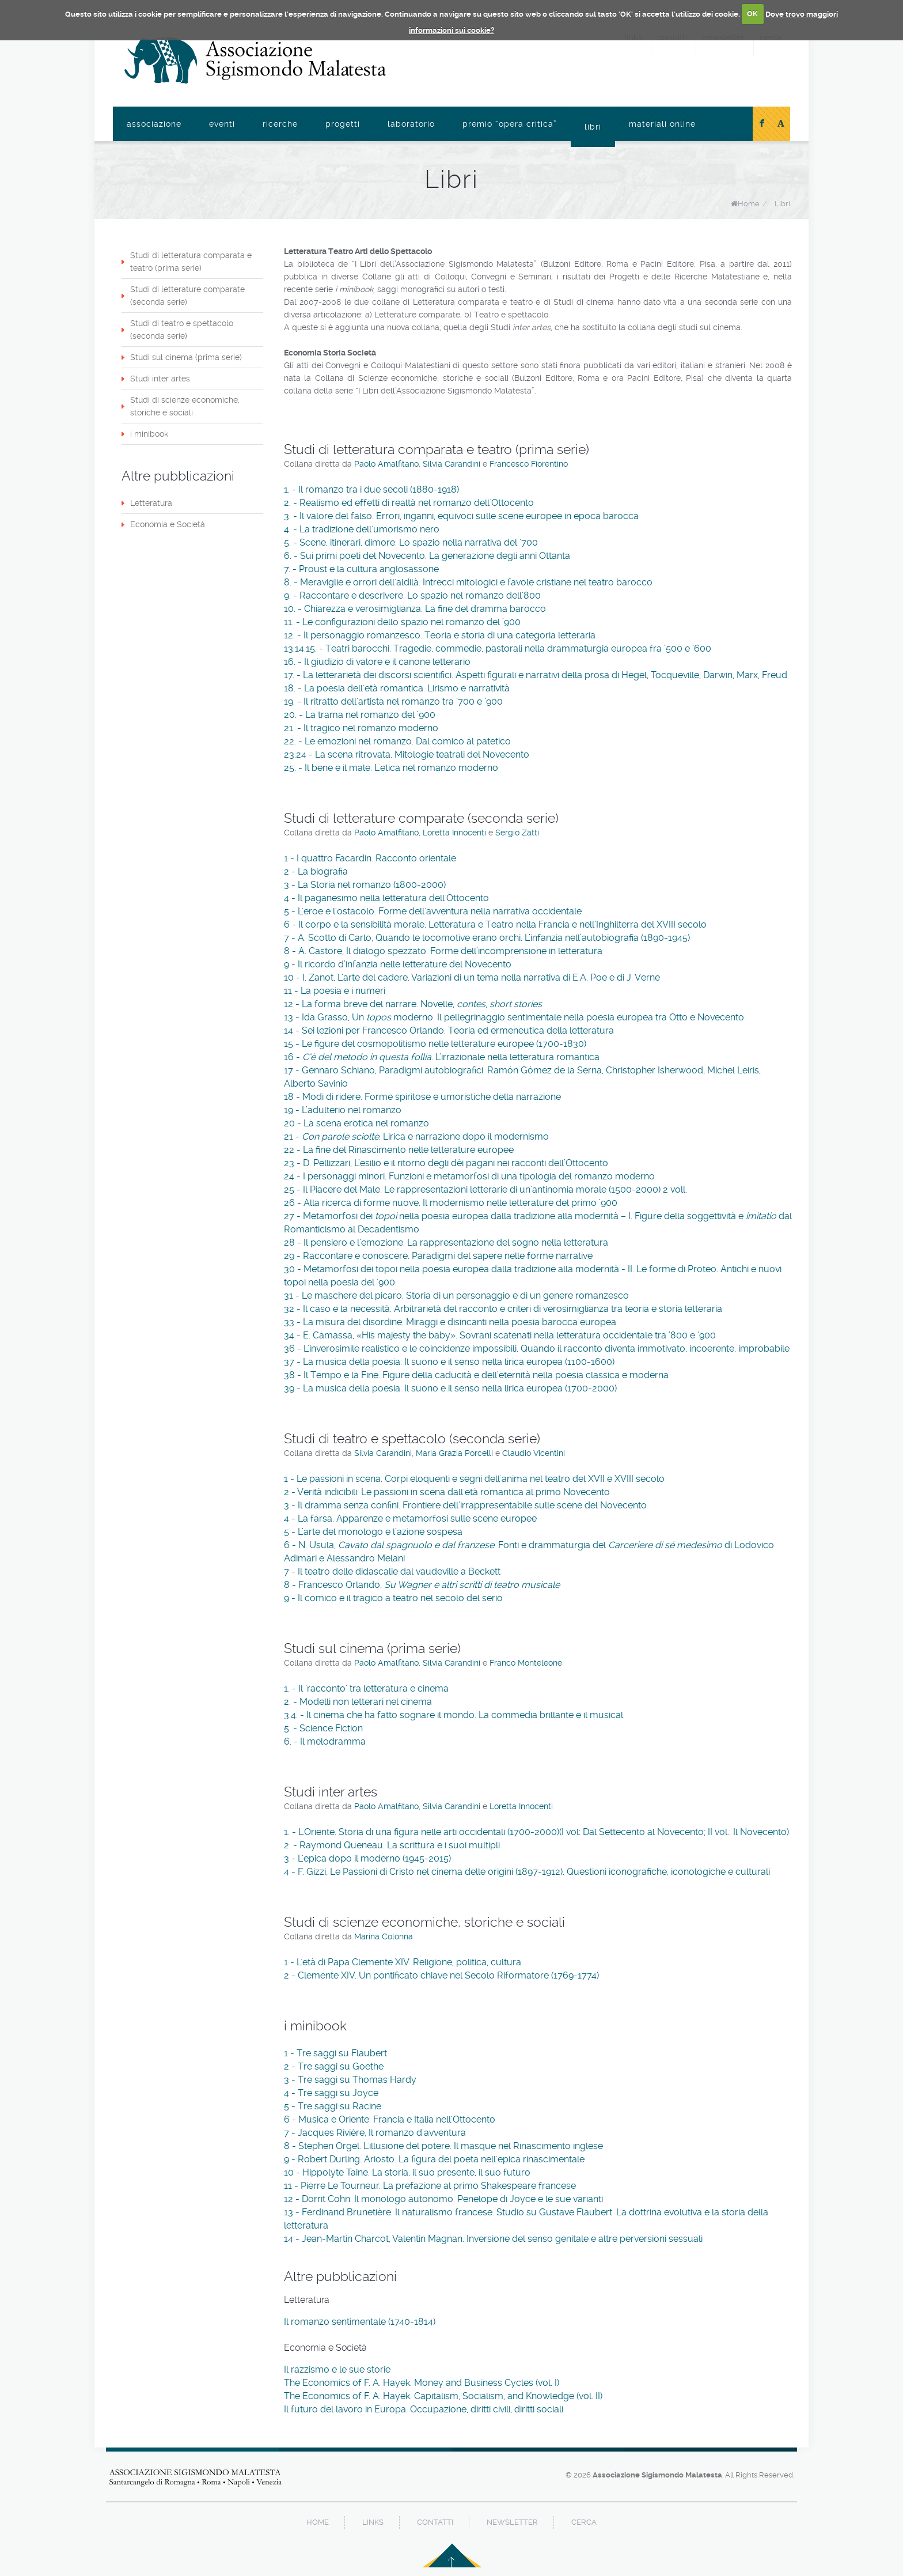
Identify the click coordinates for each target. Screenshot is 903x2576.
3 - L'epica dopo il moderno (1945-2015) (367, 1858)
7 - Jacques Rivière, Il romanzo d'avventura (375, 2132)
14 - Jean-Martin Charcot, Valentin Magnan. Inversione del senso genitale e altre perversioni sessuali (493, 2238)
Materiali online (662, 123)
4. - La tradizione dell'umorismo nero (361, 529)
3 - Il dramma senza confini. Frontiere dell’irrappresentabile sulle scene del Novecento (465, 1505)
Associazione (154, 123)
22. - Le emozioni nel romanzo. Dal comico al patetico (397, 741)
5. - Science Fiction (323, 1728)
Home (749, 203)
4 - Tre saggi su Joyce (331, 2092)
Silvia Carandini (451, 463)
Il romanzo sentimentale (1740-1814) (359, 2321)
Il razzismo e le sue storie (337, 2369)
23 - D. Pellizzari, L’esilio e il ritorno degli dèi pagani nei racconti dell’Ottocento (446, 1163)
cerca (584, 2522)
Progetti (342, 123)
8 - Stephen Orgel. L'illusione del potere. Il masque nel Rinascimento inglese (443, 2145)
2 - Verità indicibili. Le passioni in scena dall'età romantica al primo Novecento (447, 1491)
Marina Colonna (383, 1936)
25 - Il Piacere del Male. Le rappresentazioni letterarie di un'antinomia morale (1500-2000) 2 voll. (485, 1189)
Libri (593, 126)
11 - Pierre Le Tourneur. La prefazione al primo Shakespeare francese (430, 2185)
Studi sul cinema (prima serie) (186, 357)
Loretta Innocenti (455, 832)
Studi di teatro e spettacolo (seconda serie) (181, 330)
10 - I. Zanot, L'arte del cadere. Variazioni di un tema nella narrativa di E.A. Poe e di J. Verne (472, 977)
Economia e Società (167, 524)
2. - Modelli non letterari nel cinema (358, 1701)
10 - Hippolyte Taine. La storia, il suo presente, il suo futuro (407, 2172)
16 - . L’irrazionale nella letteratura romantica (442, 1056)
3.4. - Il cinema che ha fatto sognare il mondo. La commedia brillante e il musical (453, 1714)
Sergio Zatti (517, 832)
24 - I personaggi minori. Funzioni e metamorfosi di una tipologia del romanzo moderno (469, 1176)
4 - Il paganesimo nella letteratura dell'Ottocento (386, 897)
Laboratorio (411, 123)
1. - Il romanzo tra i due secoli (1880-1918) (371, 489)
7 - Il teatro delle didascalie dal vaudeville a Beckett (392, 1571)
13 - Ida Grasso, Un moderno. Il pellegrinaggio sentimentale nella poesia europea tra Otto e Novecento (514, 1017)
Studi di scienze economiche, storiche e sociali (185, 406)
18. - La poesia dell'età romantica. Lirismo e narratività (397, 688)
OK (752, 13)
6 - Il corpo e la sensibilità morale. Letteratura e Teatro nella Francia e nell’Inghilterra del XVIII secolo (495, 924)
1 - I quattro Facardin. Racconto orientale (370, 858)
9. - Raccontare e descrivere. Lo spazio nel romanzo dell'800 (412, 595)
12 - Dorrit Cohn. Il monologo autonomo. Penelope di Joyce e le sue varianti (443, 2198)
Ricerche (280, 123)
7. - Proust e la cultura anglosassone (361, 568)
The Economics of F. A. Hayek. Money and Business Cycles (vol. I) (421, 2382)
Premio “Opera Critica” (509, 123)
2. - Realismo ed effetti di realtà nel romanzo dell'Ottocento (409, 502)
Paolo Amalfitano (386, 463)
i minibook (149, 433)
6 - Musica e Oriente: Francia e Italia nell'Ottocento (389, 2119)
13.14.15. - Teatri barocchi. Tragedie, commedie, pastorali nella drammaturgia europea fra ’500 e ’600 (497, 648)
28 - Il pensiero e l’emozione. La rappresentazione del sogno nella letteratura (446, 1242)
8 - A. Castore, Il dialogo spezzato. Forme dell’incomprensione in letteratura (443, 950)
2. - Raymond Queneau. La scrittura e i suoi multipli (392, 1845)
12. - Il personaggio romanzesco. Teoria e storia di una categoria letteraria (439, 635)
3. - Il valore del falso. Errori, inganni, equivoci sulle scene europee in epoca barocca (461, 515)
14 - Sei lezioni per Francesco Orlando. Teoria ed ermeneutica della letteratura (449, 1030)
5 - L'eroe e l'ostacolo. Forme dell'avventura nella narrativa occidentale (433, 911)
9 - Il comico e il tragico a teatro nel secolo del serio (393, 1597)
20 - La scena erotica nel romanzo (356, 1123)
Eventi (222, 123)
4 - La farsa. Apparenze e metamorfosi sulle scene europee (410, 1518)
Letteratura (151, 503)
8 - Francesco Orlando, (422, 1584)
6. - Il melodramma (325, 1741)
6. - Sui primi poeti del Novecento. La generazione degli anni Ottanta (427, 555)
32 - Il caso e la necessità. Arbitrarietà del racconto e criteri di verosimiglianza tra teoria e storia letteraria (503, 1308)
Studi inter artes (160, 378)
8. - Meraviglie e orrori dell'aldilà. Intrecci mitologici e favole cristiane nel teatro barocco (468, 582)
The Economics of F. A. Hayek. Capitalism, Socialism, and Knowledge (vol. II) (443, 2395)
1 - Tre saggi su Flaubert (335, 2053)
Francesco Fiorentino (529, 463)
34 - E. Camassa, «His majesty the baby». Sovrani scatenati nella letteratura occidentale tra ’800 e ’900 (500, 1335)
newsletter (512, 2522)
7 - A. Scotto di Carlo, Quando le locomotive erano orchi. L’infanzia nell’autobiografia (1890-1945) (487, 937)
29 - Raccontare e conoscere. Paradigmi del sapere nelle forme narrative (438, 1255)
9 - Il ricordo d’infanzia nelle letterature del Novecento (397, 964)
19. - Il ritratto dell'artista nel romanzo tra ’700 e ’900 (393, 701)
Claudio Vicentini (533, 1453)
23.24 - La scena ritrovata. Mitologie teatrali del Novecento (406, 754)
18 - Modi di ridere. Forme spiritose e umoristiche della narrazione (422, 1096)
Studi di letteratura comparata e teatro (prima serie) (191, 262)
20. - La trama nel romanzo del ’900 (359, 714)
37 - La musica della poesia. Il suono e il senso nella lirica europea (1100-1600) (449, 1361)
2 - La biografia (316, 871)
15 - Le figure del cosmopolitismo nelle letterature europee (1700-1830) (435, 1043)
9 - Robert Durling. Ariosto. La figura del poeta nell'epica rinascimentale (434, 2159)
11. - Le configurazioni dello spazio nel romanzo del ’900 (402, 621)
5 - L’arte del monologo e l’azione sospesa (373, 1531)
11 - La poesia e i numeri (334, 990)
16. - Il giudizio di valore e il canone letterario (377, 661)
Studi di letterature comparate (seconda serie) (187, 296)
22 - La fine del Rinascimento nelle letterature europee (399, 1149)
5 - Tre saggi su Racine (332, 2106)
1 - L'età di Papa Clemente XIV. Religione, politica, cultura (402, 1962)
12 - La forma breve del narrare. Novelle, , (413, 1003)
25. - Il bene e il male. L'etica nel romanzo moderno (391, 767)
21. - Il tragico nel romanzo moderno (361, 728)
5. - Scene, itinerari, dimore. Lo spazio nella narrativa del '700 (411, 542)
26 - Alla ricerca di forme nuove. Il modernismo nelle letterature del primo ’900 (450, 1202)
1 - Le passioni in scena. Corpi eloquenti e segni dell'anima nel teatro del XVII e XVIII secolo (474, 1478)
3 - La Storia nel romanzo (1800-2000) (365, 884)
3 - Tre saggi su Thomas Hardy (350, 2079)
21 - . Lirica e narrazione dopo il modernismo (416, 1136)
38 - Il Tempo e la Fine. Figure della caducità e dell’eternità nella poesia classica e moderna (476, 1375)
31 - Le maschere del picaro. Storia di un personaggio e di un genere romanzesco (456, 1295)
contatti (435, 2522)
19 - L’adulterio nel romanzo (342, 1109)
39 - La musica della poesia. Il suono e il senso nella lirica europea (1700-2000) (450, 1388)
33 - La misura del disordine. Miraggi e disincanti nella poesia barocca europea (450, 1322)
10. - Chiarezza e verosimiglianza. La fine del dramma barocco (415, 608)
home (317, 2522)
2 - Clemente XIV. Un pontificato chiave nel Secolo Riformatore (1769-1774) (441, 1975)
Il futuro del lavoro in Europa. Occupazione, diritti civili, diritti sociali (423, 2409)
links (373, 2522)
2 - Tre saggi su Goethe (334, 2066)
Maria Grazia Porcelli (454, 1453)
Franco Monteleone (526, 1662)
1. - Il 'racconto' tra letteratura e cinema (366, 1688)
